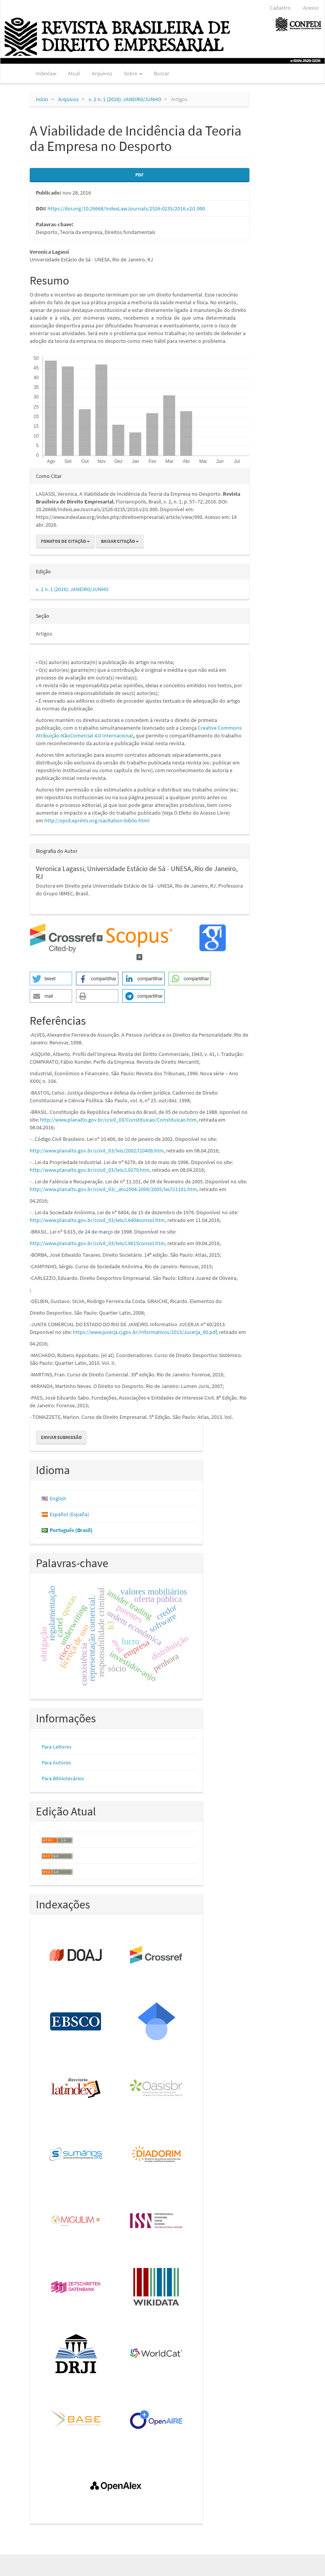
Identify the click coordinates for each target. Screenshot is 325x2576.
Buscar (161, 73)
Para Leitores (56, 1746)
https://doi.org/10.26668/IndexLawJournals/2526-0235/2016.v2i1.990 (126, 208)
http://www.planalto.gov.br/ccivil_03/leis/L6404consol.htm (97, 1220)
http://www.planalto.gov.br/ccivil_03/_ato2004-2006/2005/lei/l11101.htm (113, 1189)
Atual (74, 73)
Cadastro (280, 7)
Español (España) (69, 1514)
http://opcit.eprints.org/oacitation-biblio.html (97, 820)
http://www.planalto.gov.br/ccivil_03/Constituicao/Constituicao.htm (118, 1119)
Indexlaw (45, 73)
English (58, 1498)
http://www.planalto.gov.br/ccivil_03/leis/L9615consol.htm (97, 1243)
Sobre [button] (133, 73)
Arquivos (102, 73)
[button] (51, 978)
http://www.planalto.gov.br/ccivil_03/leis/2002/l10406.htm (97, 1150)
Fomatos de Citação (65, 541)
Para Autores (56, 1762)
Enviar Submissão (61, 1437)
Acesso (311, 7)
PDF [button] (139, 175)
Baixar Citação (120, 541)
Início (42, 99)
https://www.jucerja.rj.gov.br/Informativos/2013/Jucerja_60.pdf (145, 1332)
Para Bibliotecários (63, 1778)
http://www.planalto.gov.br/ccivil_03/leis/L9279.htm (90, 1169)
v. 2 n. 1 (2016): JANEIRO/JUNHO (125, 99)
